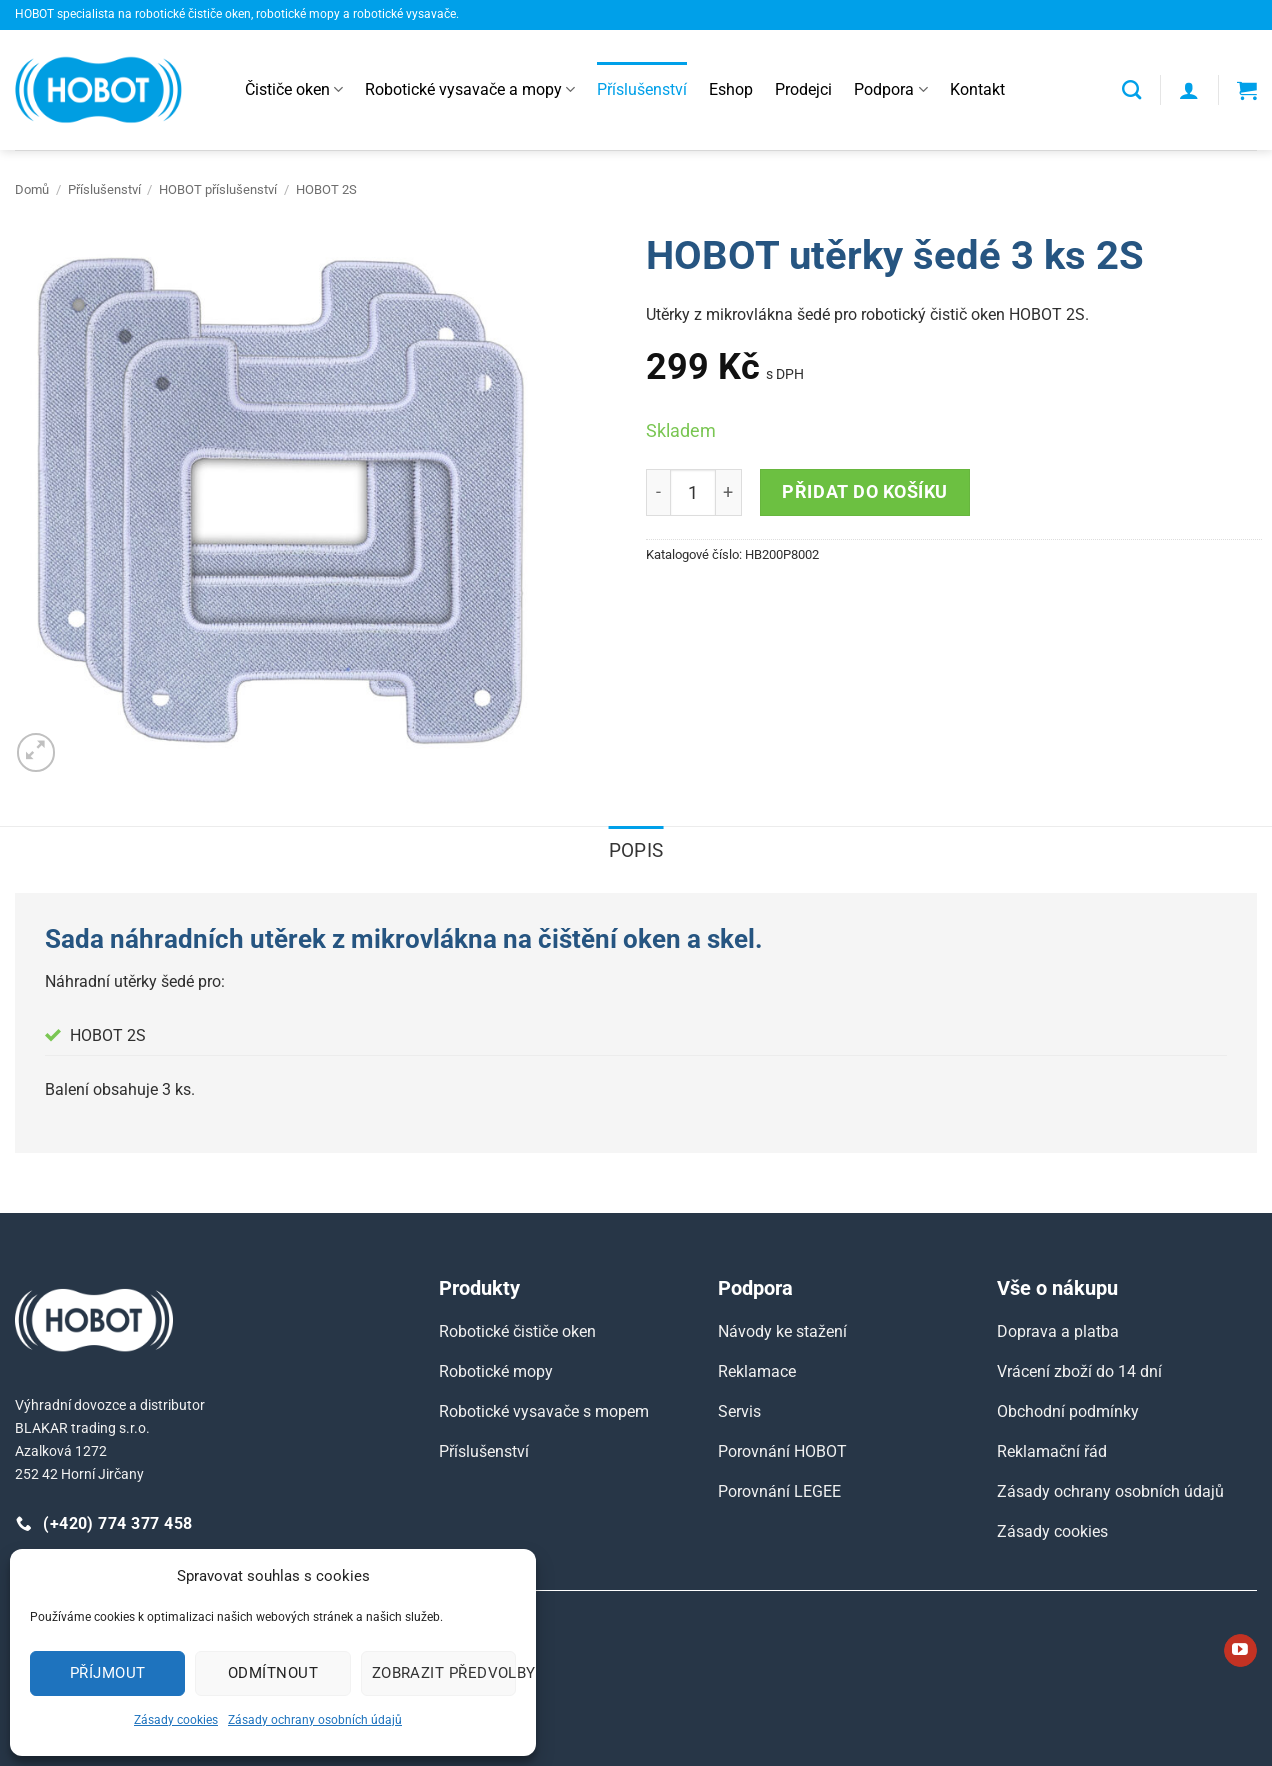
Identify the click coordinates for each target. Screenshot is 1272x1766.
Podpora (890, 90)
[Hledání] (1131, 89)
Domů (32, 189)
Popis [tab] (636, 850)
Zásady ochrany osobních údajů (315, 1720)
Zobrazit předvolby (444, 1673)
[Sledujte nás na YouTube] (1240, 1651)
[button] (1189, 90)
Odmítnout (273, 1673)
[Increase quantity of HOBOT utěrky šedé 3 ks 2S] (729, 492)
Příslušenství (642, 89)
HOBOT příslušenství (218, 189)
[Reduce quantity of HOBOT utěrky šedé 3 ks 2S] (658, 492)
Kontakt (977, 89)
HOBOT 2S (326, 189)
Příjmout (108, 1673)
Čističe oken (294, 90)
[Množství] (693, 492)
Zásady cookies (176, 1720)
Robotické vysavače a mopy (470, 90)
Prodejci (803, 89)
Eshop (731, 89)
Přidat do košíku (865, 491)
